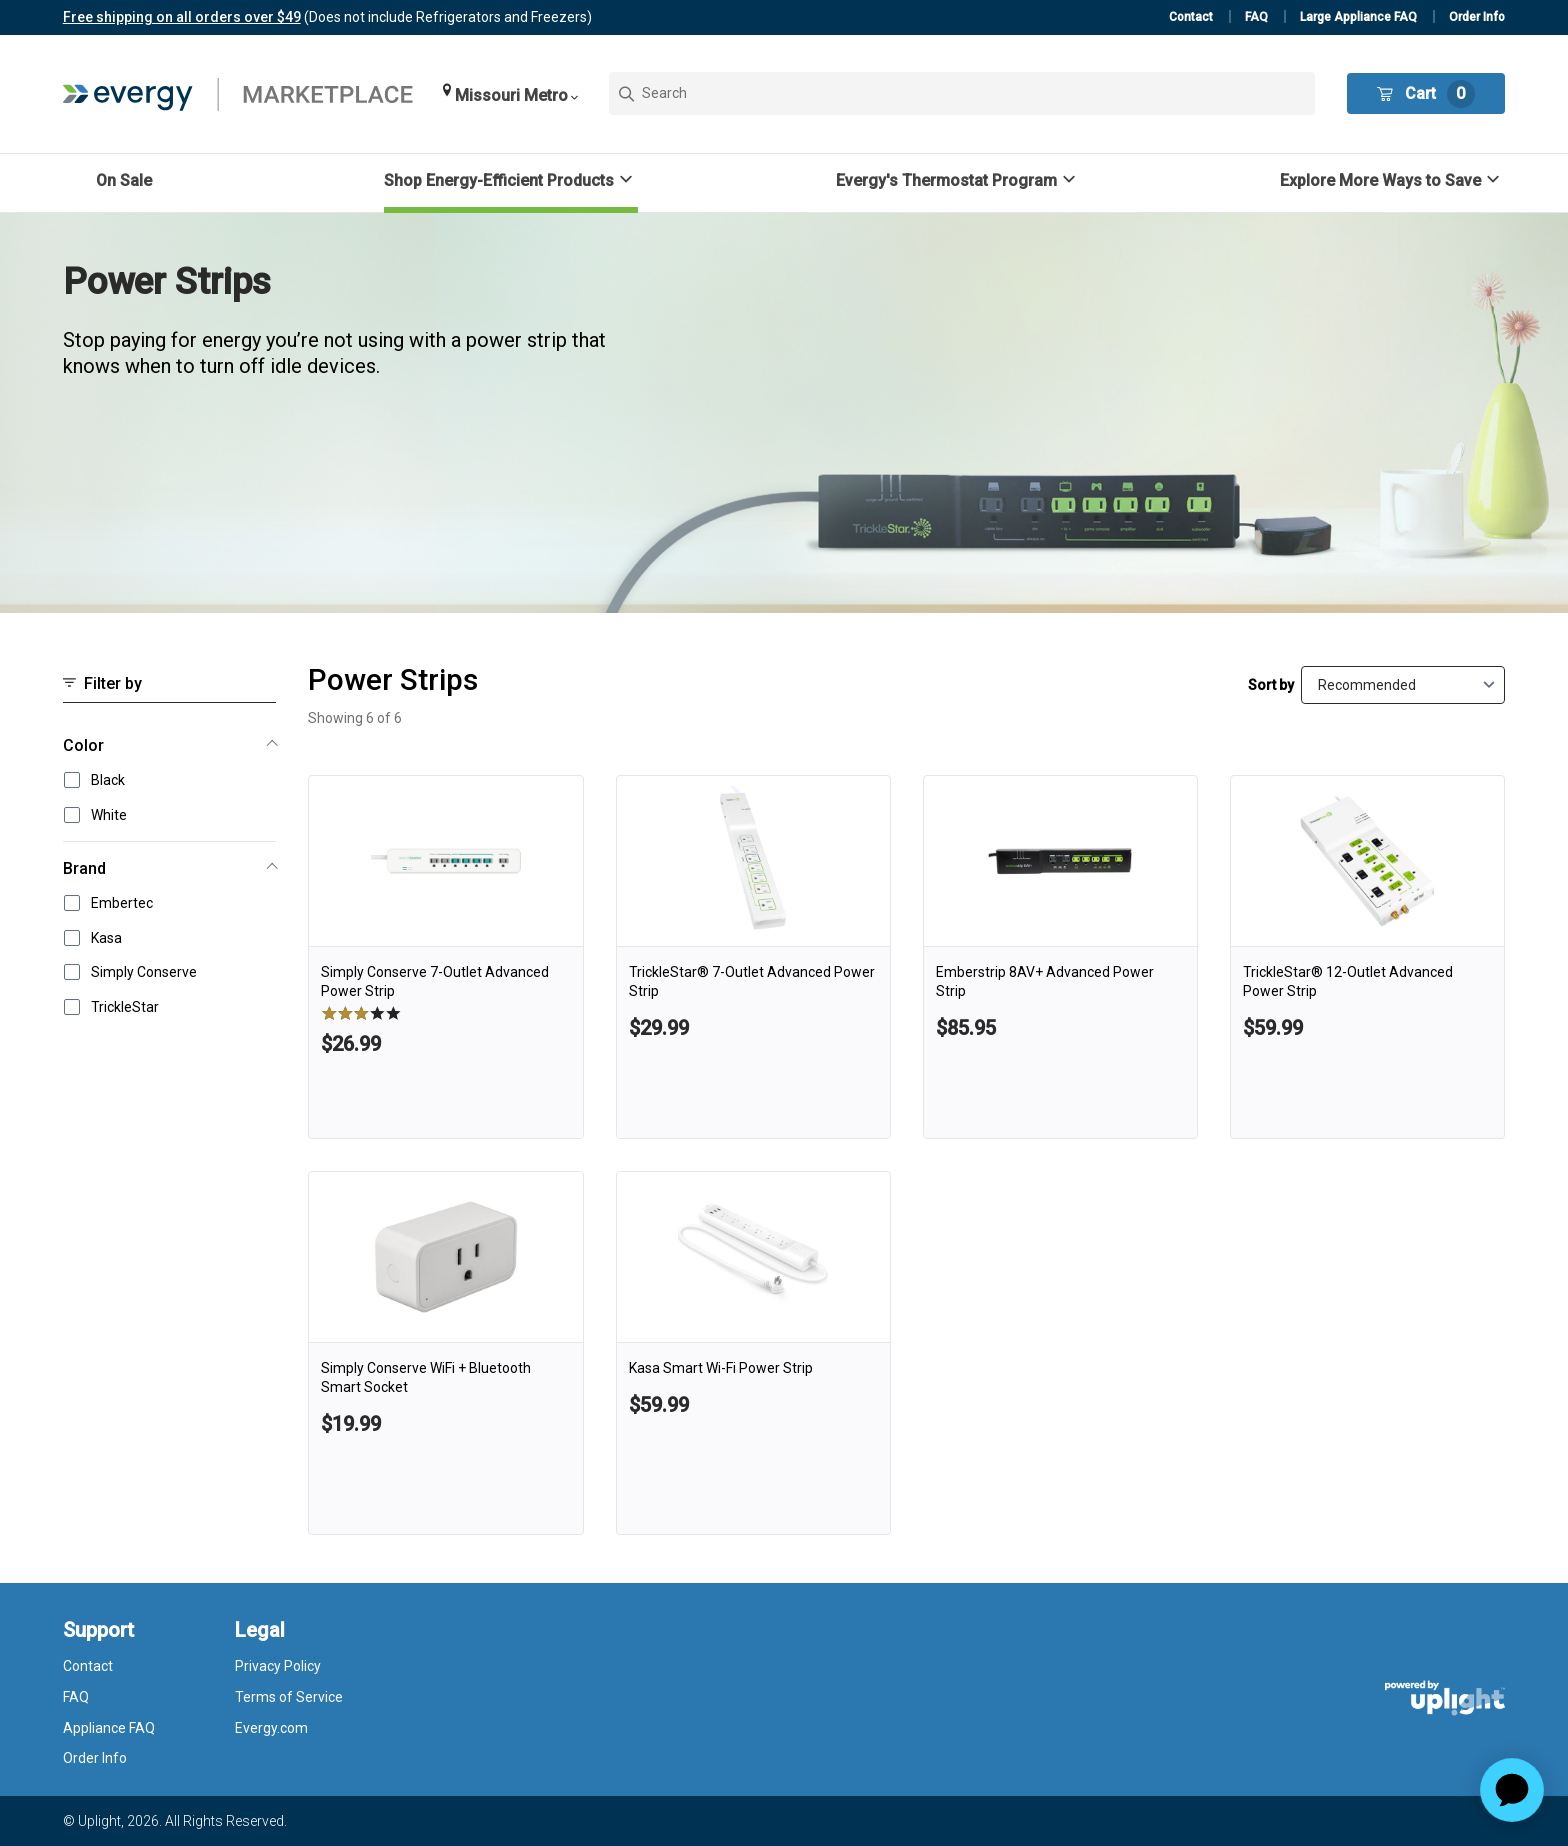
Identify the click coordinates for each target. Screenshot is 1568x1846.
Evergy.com (271, 1728)
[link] (445, 957)
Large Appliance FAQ (1358, 17)
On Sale (124, 180)
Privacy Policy (278, 1666)
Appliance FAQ (109, 1728)
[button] (510, 93)
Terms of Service (289, 1697)
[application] (1512, 1790)
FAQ (1256, 17)
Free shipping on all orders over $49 (182, 17)
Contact (1191, 17)
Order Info (1477, 17)
